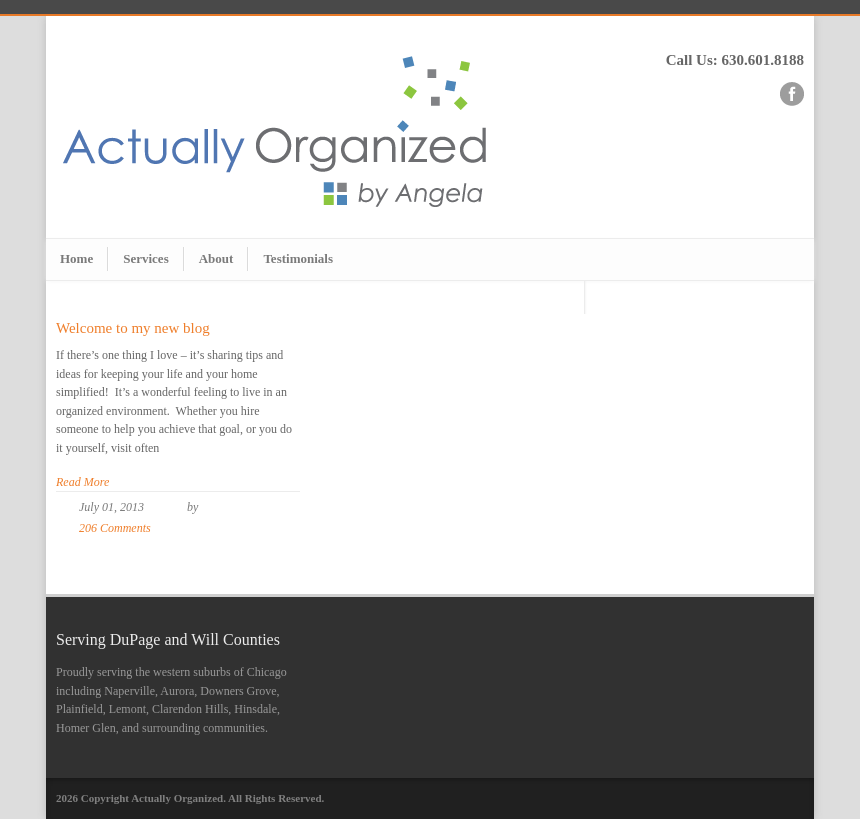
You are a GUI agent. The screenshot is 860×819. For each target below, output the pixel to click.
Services (145, 258)
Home (76, 258)
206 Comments (115, 528)
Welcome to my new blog (133, 328)
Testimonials (298, 258)
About (216, 258)
